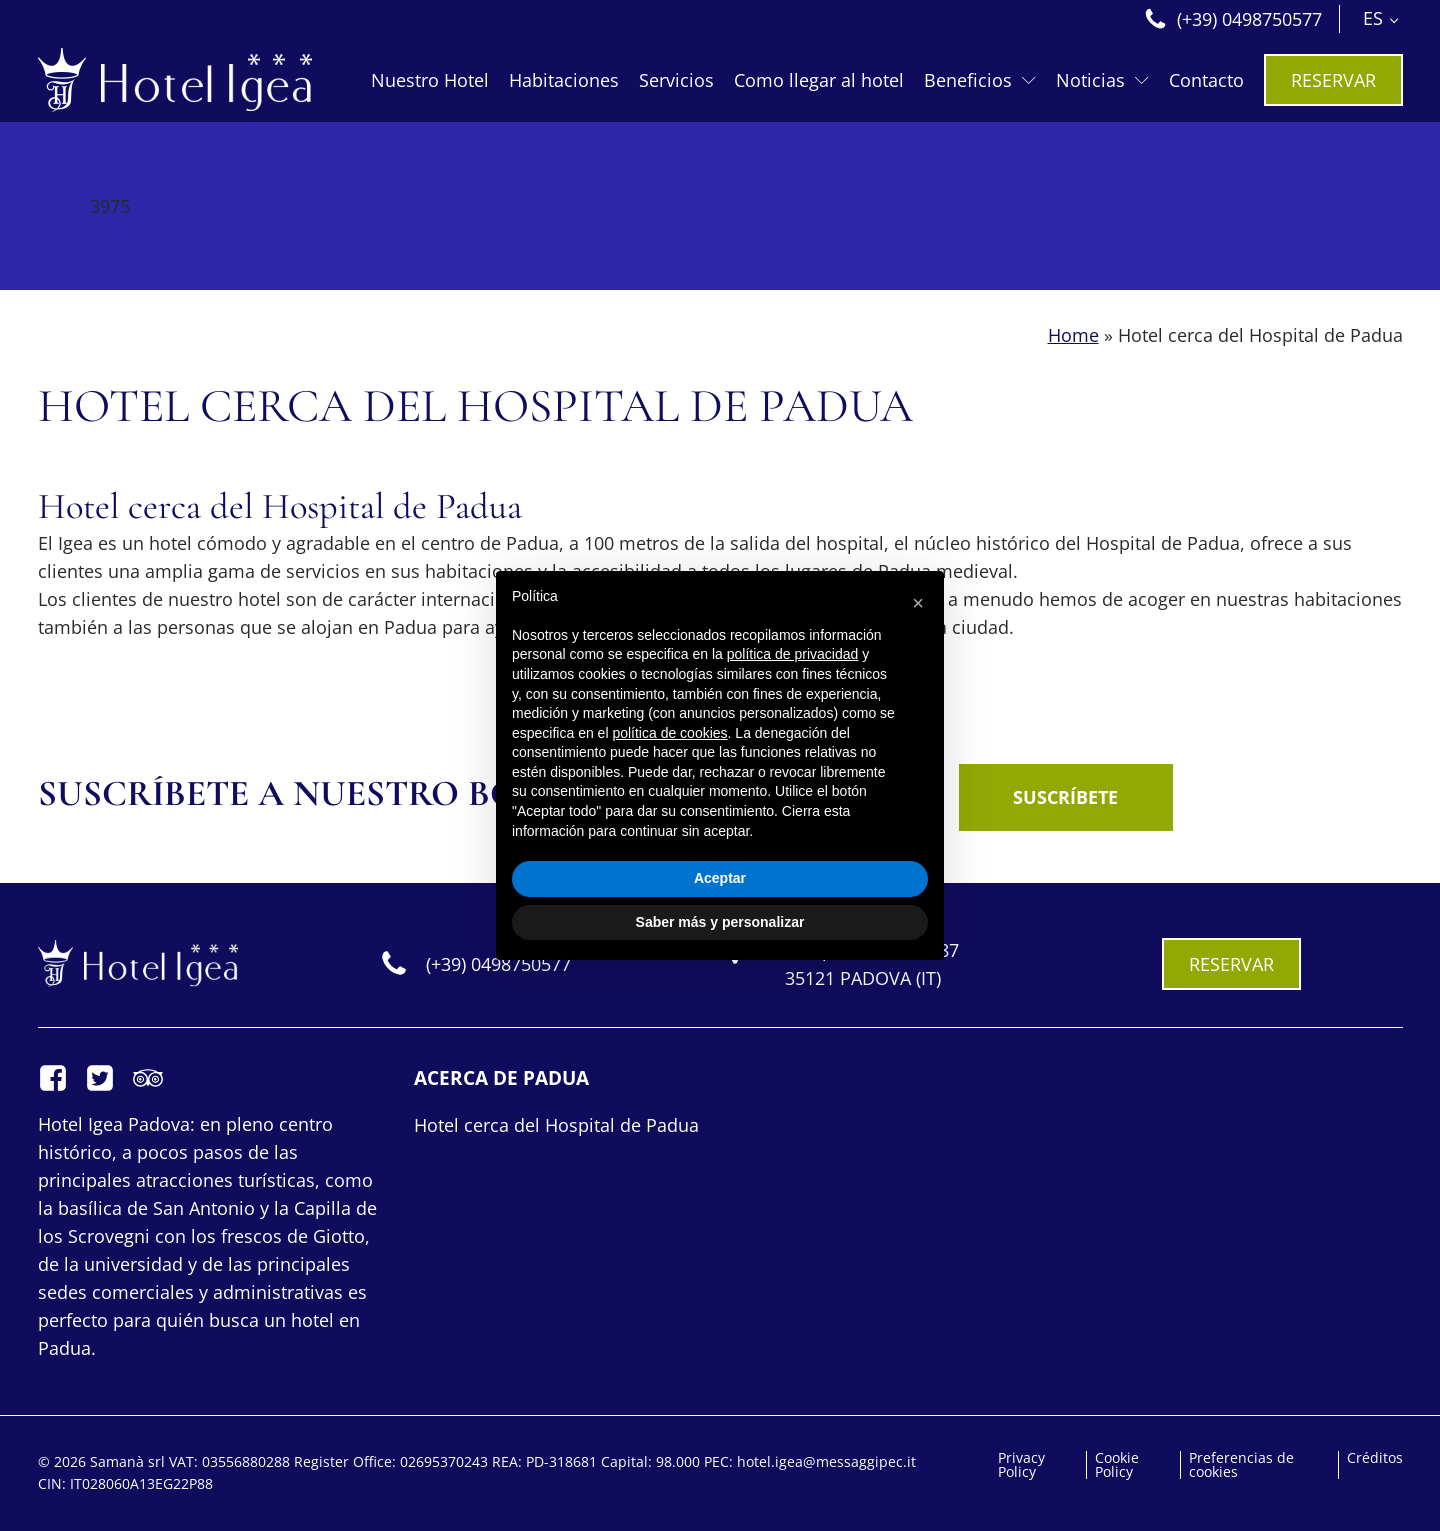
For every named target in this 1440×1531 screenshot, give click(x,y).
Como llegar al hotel (819, 80)
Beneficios (980, 80)
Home (1073, 335)
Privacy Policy (1021, 1465)
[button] (918, 603)
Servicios (676, 80)
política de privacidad (793, 654)
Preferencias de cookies (1241, 1465)
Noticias (1102, 80)
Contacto (1206, 80)
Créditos (1375, 1458)
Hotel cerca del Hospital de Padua (556, 1125)
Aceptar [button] (720, 878)
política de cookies (669, 733)
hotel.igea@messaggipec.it (826, 1461)
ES (1373, 18)
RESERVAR (1333, 80)
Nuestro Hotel (430, 80)
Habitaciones (564, 80)
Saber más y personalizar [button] (720, 922)
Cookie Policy (1117, 1465)
